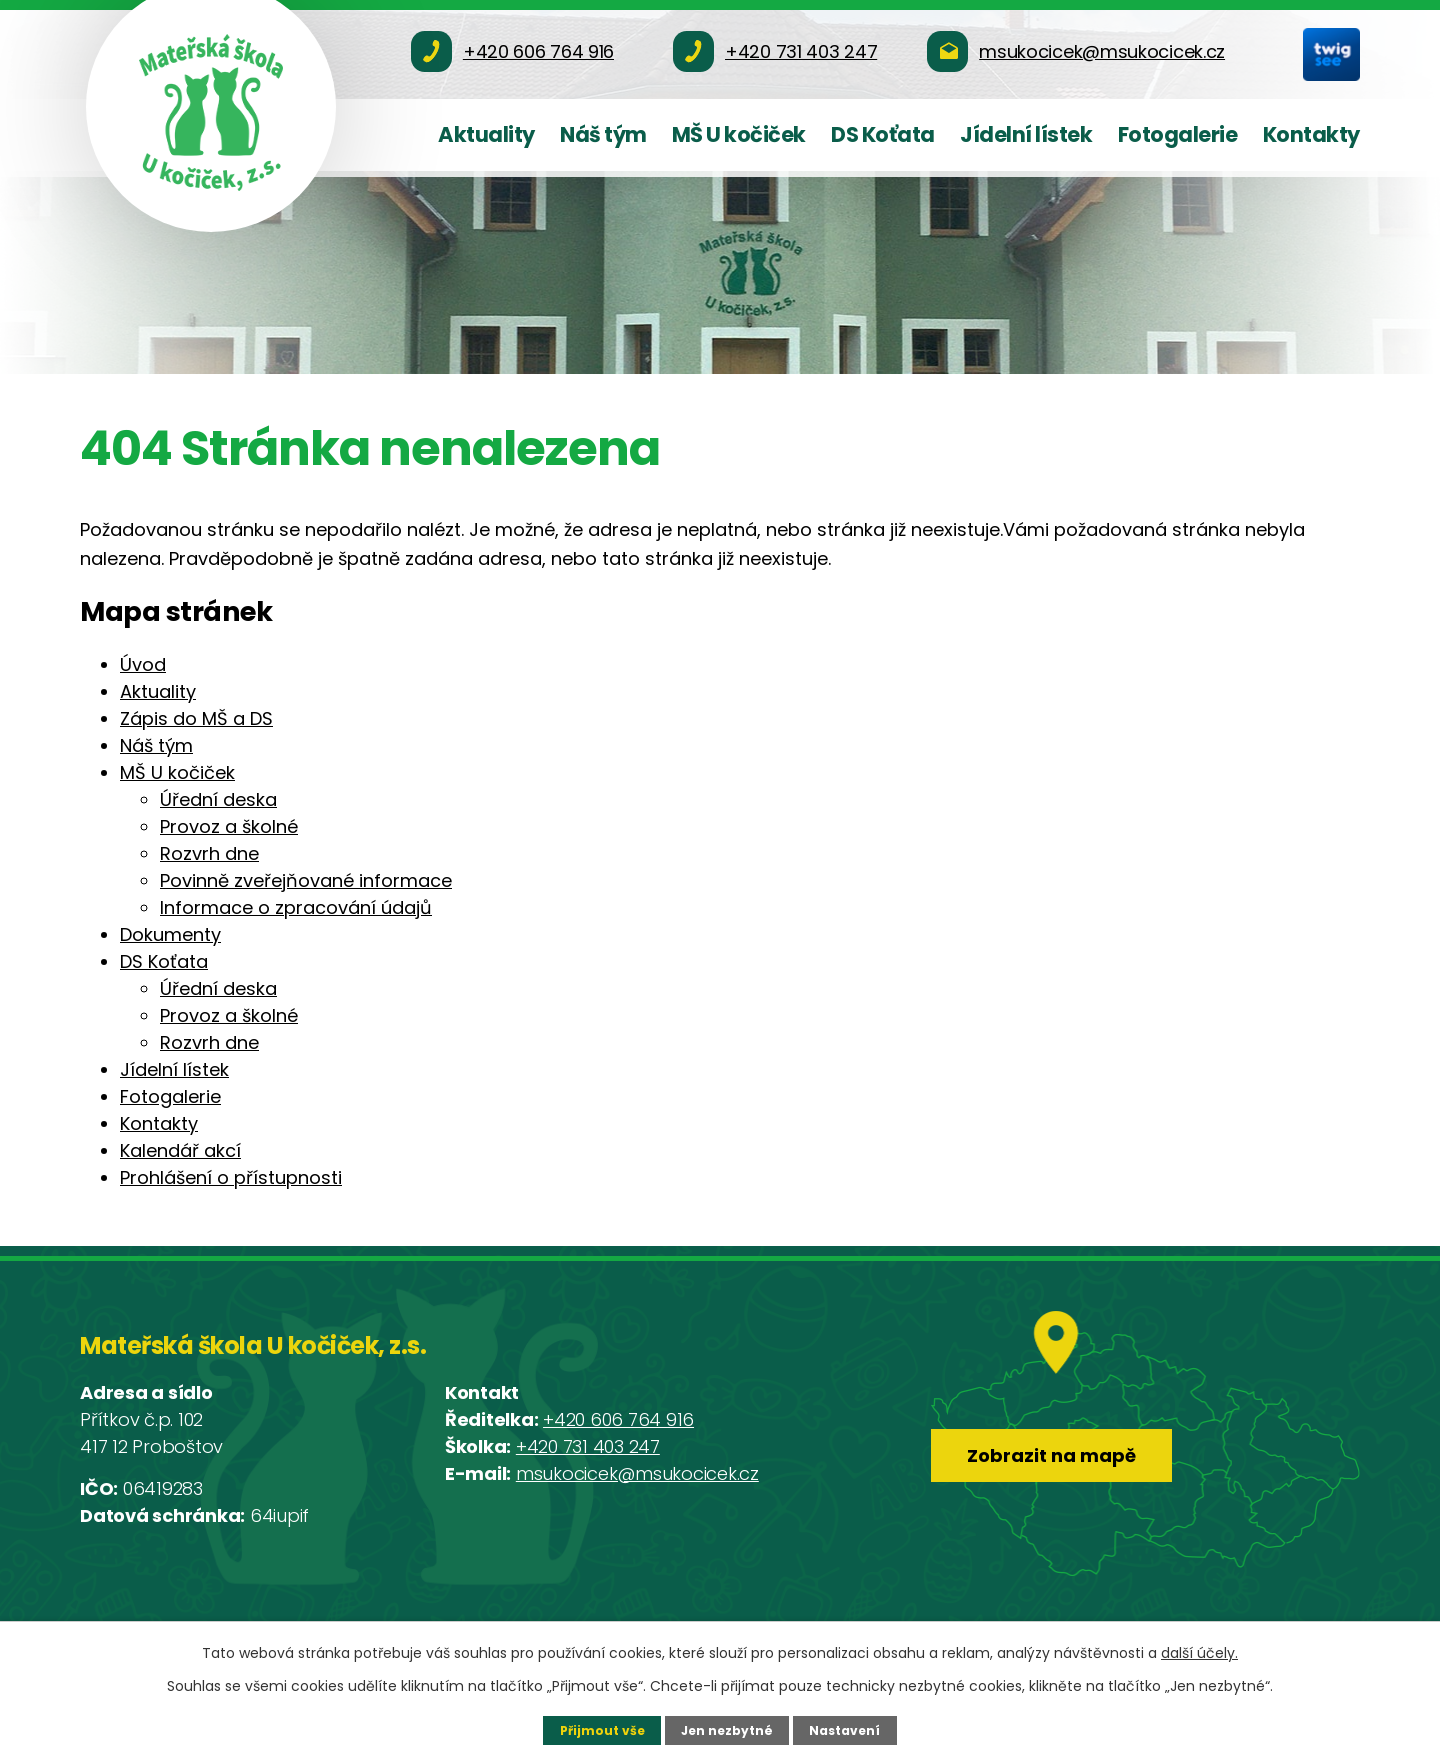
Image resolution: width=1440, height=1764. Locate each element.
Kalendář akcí (180, 1150)
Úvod (143, 664)
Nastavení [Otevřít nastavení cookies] (847, 1729)
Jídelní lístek (1026, 134)
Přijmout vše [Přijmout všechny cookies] (599, 1729)
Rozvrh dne (209, 853)
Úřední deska (218, 799)
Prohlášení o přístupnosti (231, 1177)
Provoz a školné (229, 826)
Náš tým (603, 134)
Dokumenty (170, 934)
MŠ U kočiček (739, 134)
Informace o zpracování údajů (296, 907)
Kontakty (1311, 134)
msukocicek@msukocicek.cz (637, 1473)
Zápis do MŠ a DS (196, 718)
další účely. (1199, 1653)
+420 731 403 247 (588, 1446)
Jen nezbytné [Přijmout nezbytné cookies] (727, 1729)
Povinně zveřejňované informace (306, 880)
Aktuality (486, 134)
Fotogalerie (1178, 134)
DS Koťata (883, 134)
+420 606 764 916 (618, 1419)
